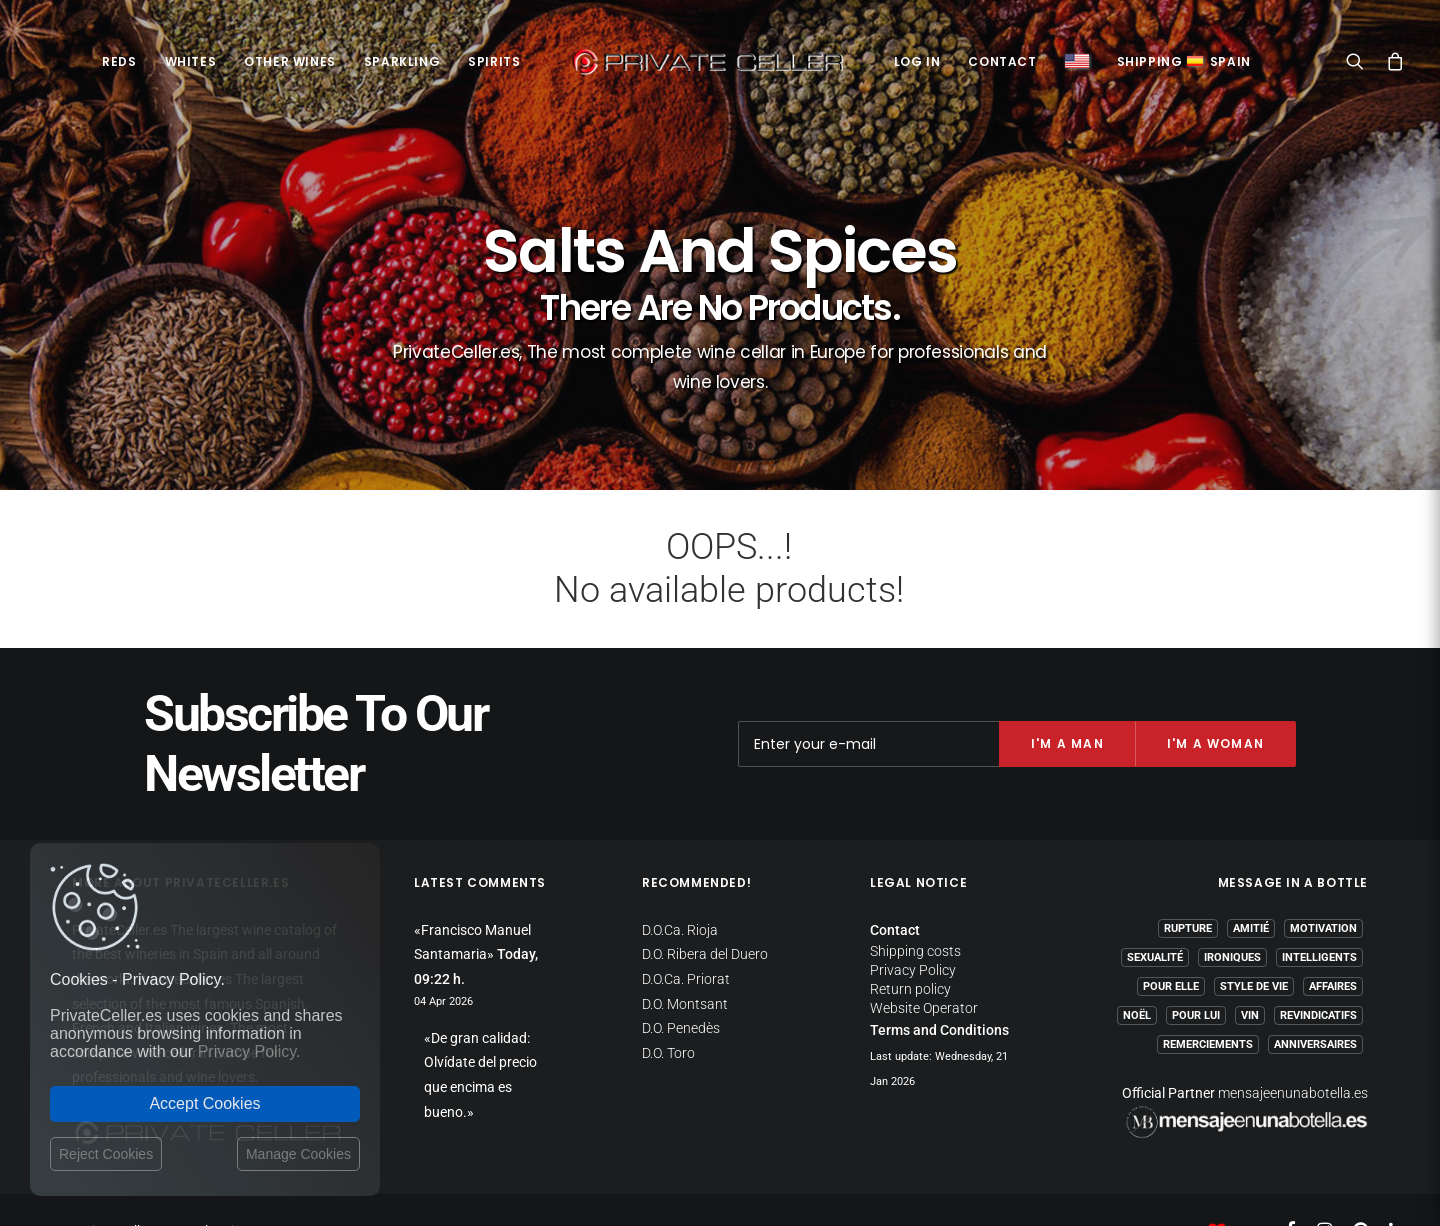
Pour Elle (1171, 945)
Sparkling (402, 61)
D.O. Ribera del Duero (705, 913)
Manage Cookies (298, 1154)
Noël (1137, 974)
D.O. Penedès (681, 987)
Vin (1250, 974)
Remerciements (1208, 1003)
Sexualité (1155, 916)
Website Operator (924, 967)
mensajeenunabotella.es (1293, 1052)
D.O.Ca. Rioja (680, 889)
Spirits (494, 61)
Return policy (910, 948)
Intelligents (1319, 916)
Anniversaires (1315, 1003)
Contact (1002, 61)
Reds (119, 61)
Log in (917, 61)
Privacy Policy (913, 929)
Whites (191, 61)
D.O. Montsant (685, 963)
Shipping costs (915, 910)
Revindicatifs (1318, 974)
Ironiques (1232, 916)
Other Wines (290, 61)
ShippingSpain (1184, 61)
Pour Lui (1196, 974)
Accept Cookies (204, 1103)
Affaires (1333, 945)
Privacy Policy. (249, 1051)
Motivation (1323, 887)
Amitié (1251, 887)
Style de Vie (1254, 945)
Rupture (1188, 887)
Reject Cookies (106, 1154)
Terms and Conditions (939, 989)
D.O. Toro (668, 1012)
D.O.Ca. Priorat (686, 938)
